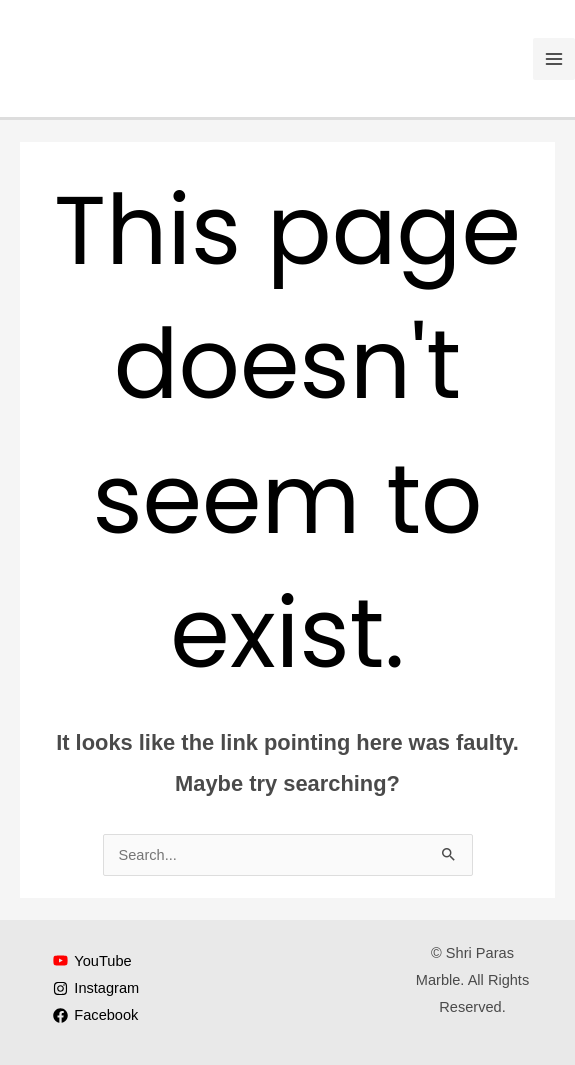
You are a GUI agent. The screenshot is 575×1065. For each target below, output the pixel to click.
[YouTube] (93, 960)
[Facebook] (96, 1015)
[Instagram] (96, 988)
